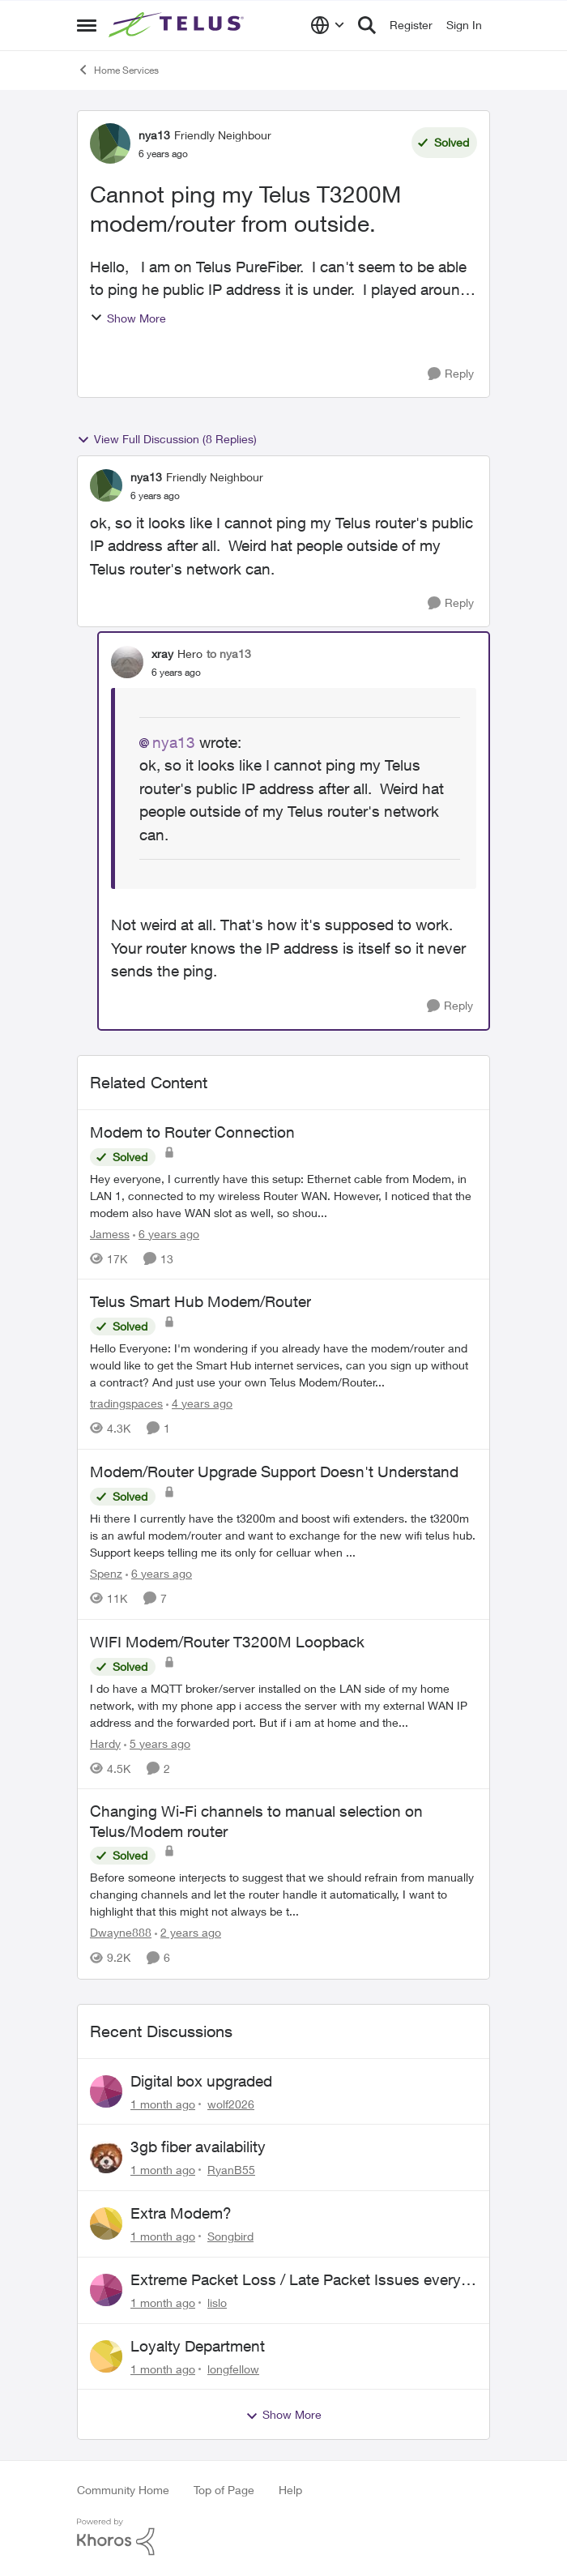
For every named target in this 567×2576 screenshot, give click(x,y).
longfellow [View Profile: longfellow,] (233, 2368)
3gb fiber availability (198, 2146)
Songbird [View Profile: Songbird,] (230, 2236)
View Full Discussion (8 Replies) (167, 439)
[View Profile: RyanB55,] (106, 2157)
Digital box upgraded (201, 2081)
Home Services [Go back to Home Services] (118, 69)
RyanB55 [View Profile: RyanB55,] (231, 2170)
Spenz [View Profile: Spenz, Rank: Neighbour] (106, 1573)
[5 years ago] (157, 1742)
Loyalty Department (197, 2346)
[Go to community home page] (178, 25)
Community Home (123, 2490)
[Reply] (450, 374)
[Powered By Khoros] (283, 2537)
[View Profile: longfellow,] (106, 2356)
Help (290, 2490)
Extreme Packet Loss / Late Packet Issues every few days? (295, 2280)
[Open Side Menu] (86, 25)
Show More (128, 318)
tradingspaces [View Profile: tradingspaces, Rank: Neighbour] (126, 1403)
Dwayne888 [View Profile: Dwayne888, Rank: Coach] (120, 1933)
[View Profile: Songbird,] (106, 2223)
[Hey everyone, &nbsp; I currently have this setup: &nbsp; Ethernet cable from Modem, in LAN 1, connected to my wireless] (283, 1194)
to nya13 (229, 653)
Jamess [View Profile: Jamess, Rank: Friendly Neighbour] (110, 1233)
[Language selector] (328, 25)
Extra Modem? (181, 2213)
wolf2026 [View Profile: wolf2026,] (230, 2103)
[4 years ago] (199, 1403)
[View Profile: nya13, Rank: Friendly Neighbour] (110, 143)
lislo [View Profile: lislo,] (217, 2302)
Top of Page (224, 2490)
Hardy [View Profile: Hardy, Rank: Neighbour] (105, 1742)
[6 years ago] (166, 1232)
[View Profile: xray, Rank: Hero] (127, 662)
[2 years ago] (188, 1933)
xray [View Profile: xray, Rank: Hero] (162, 653)
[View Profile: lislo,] (106, 2290)
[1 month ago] (162, 2103)
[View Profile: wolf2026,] (106, 2091)
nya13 (173, 742)
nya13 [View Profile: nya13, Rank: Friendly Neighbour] (154, 135)
